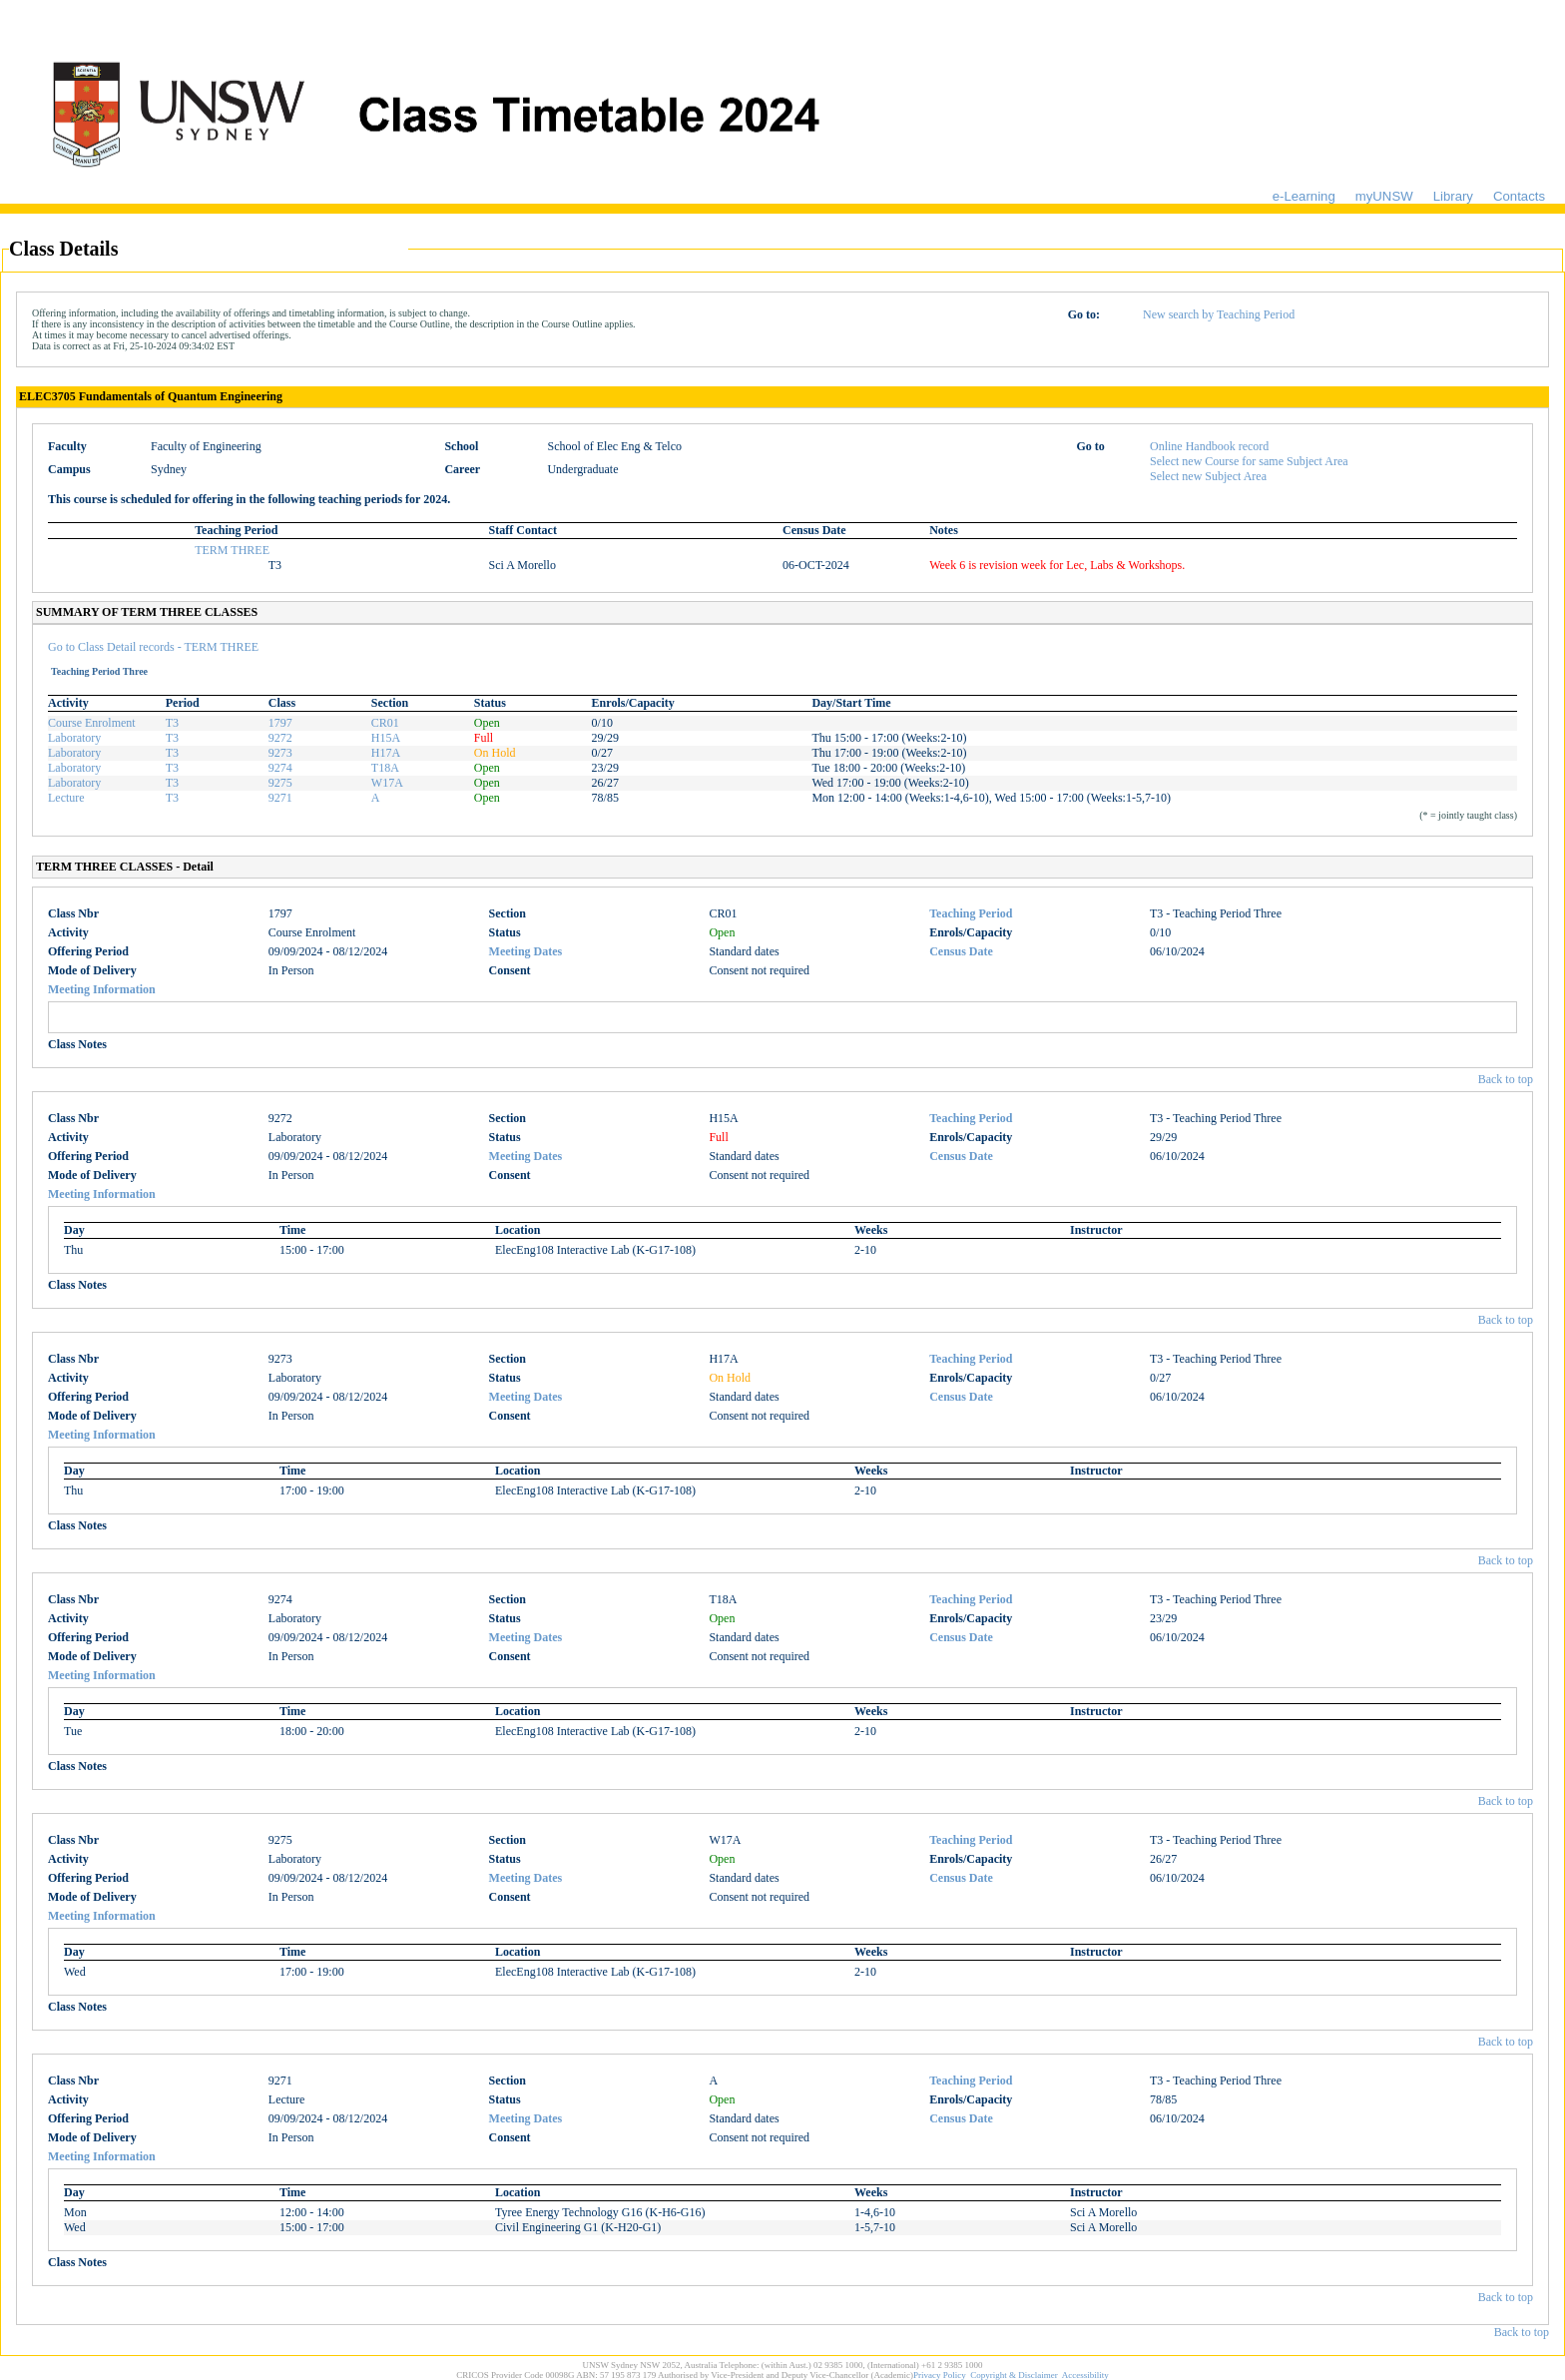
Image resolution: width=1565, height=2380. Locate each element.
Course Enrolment (92, 723)
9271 (280, 798)
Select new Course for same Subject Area (1249, 461)
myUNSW (1384, 196)
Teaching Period (970, 913)
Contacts (1519, 196)
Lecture (66, 798)
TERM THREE (232, 550)
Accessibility (1085, 2375)
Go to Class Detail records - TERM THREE (153, 647)
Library (1453, 196)
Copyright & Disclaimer (1014, 2375)
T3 (172, 723)
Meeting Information (102, 989)
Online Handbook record (1209, 446)
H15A (385, 738)
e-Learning (1304, 196)
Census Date (961, 951)
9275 (280, 783)
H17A (385, 753)
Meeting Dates (526, 951)
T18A (385, 768)
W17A (387, 783)
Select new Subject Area (1208, 476)
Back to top (1505, 1079)
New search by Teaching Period (1219, 314)
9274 (280, 768)
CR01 (385, 723)
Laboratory (74, 738)
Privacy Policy (939, 2375)
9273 (280, 753)
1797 (280, 723)
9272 (280, 738)
